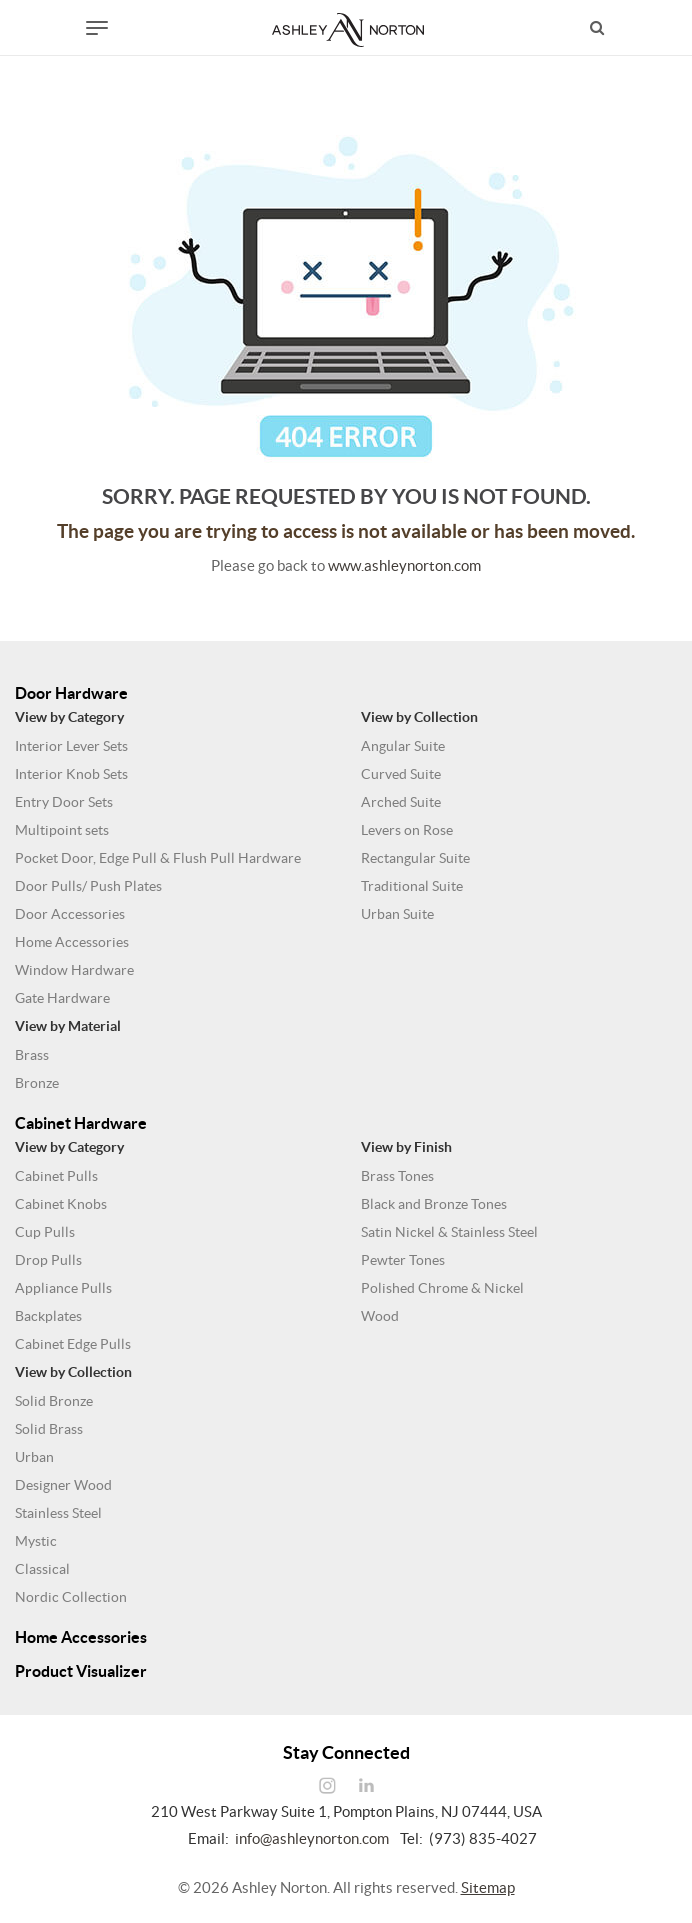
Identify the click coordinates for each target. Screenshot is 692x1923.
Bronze (37, 1083)
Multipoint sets (62, 830)
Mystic (36, 1541)
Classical (42, 1569)
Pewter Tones (403, 1260)
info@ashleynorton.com (312, 1838)
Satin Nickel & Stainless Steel (449, 1232)
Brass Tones (397, 1176)
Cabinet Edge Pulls (73, 1344)
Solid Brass (49, 1429)
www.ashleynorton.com (404, 565)
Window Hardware (74, 970)
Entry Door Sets (64, 802)
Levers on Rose (407, 830)
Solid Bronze (54, 1401)
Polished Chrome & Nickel (442, 1288)
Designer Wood (63, 1485)
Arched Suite (401, 802)
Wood (380, 1316)
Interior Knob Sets (71, 774)
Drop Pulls (48, 1260)
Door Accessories (70, 914)
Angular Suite (403, 746)
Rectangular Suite (415, 858)
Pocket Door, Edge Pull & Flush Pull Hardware (158, 858)
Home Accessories (72, 942)
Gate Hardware (62, 998)
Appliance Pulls (63, 1288)
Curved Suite (401, 774)
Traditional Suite (412, 886)
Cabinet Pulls (56, 1176)
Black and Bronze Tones (434, 1204)
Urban (34, 1457)
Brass (32, 1055)
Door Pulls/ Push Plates (88, 886)
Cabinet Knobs (61, 1204)
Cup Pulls (45, 1232)
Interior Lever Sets (71, 746)
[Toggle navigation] (97, 28)
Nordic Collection (71, 1597)
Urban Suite (397, 914)
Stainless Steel (58, 1513)
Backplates (48, 1316)
